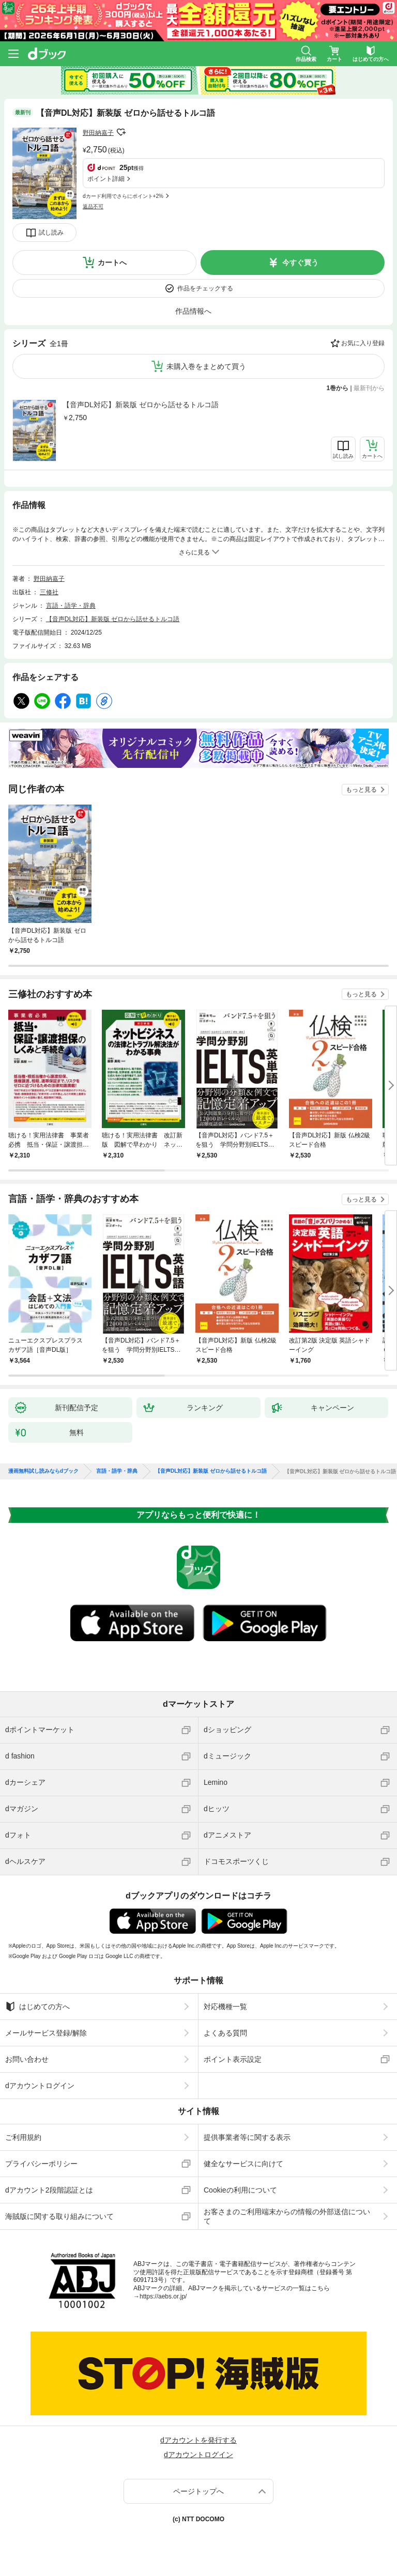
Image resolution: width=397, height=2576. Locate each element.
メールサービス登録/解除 (46, 2033)
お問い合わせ (27, 2059)
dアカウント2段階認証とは (49, 2190)
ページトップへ (198, 2491)
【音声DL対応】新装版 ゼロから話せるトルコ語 (141, 404)
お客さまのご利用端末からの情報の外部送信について (287, 2216)
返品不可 (93, 206)
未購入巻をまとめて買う (206, 366)
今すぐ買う (300, 262)
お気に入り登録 (363, 343)
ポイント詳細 (106, 178)
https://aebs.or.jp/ (163, 2296)
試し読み (51, 232)
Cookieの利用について (240, 2190)
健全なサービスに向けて (243, 2163)
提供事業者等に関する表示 (247, 2137)
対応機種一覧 (225, 2006)
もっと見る (361, 789)
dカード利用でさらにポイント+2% (123, 196)
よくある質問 (225, 2033)
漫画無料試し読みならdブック (43, 1471)
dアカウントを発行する (198, 2440)
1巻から (338, 388)
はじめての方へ (37, 2006)
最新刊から (369, 388)
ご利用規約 (23, 2137)
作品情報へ (193, 311)
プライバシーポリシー (41, 2163)
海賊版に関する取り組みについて (59, 2216)
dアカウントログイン (39, 2085)
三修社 (49, 592)
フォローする (121, 132)
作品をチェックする (205, 288)
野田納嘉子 (98, 132)
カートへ (112, 262)
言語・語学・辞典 (71, 605)
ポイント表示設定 (233, 2059)
